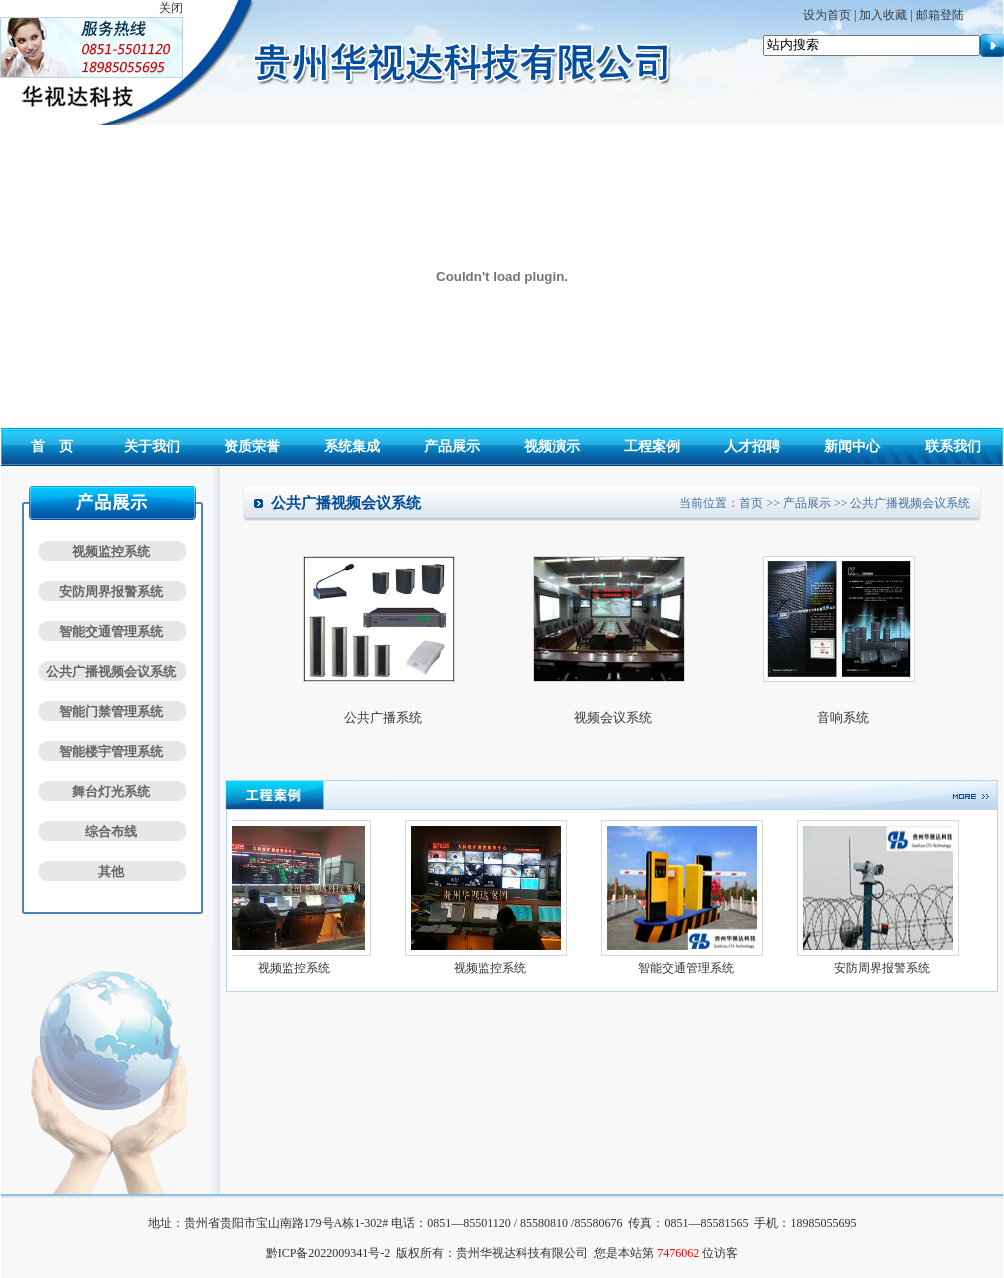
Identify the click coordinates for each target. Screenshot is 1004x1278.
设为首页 (827, 15)
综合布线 (111, 831)
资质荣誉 (252, 446)
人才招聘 (752, 446)
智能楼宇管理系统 (111, 751)
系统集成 (352, 446)
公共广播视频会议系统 (111, 671)
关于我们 (152, 446)
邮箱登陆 (940, 15)
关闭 (171, 8)
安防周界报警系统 (111, 591)
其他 (111, 871)
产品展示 (452, 446)
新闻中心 (852, 446)
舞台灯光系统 (111, 791)
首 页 (52, 446)
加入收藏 (883, 15)
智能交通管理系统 (111, 631)
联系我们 (953, 446)
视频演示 (552, 446)
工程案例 (652, 446)
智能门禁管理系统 (111, 711)
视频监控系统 (111, 551)
